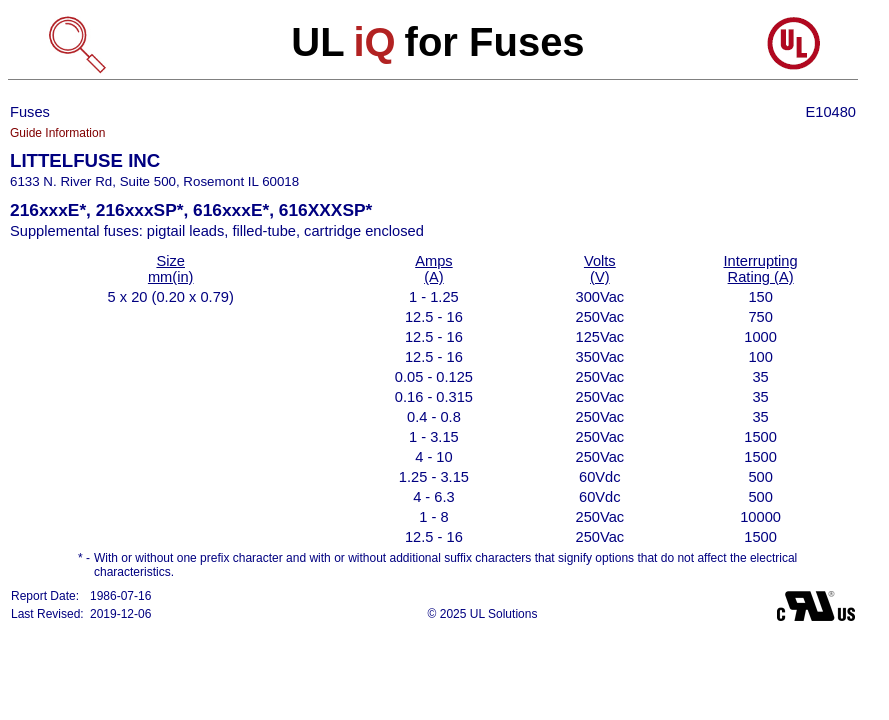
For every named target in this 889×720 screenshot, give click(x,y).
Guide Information (57, 133)
